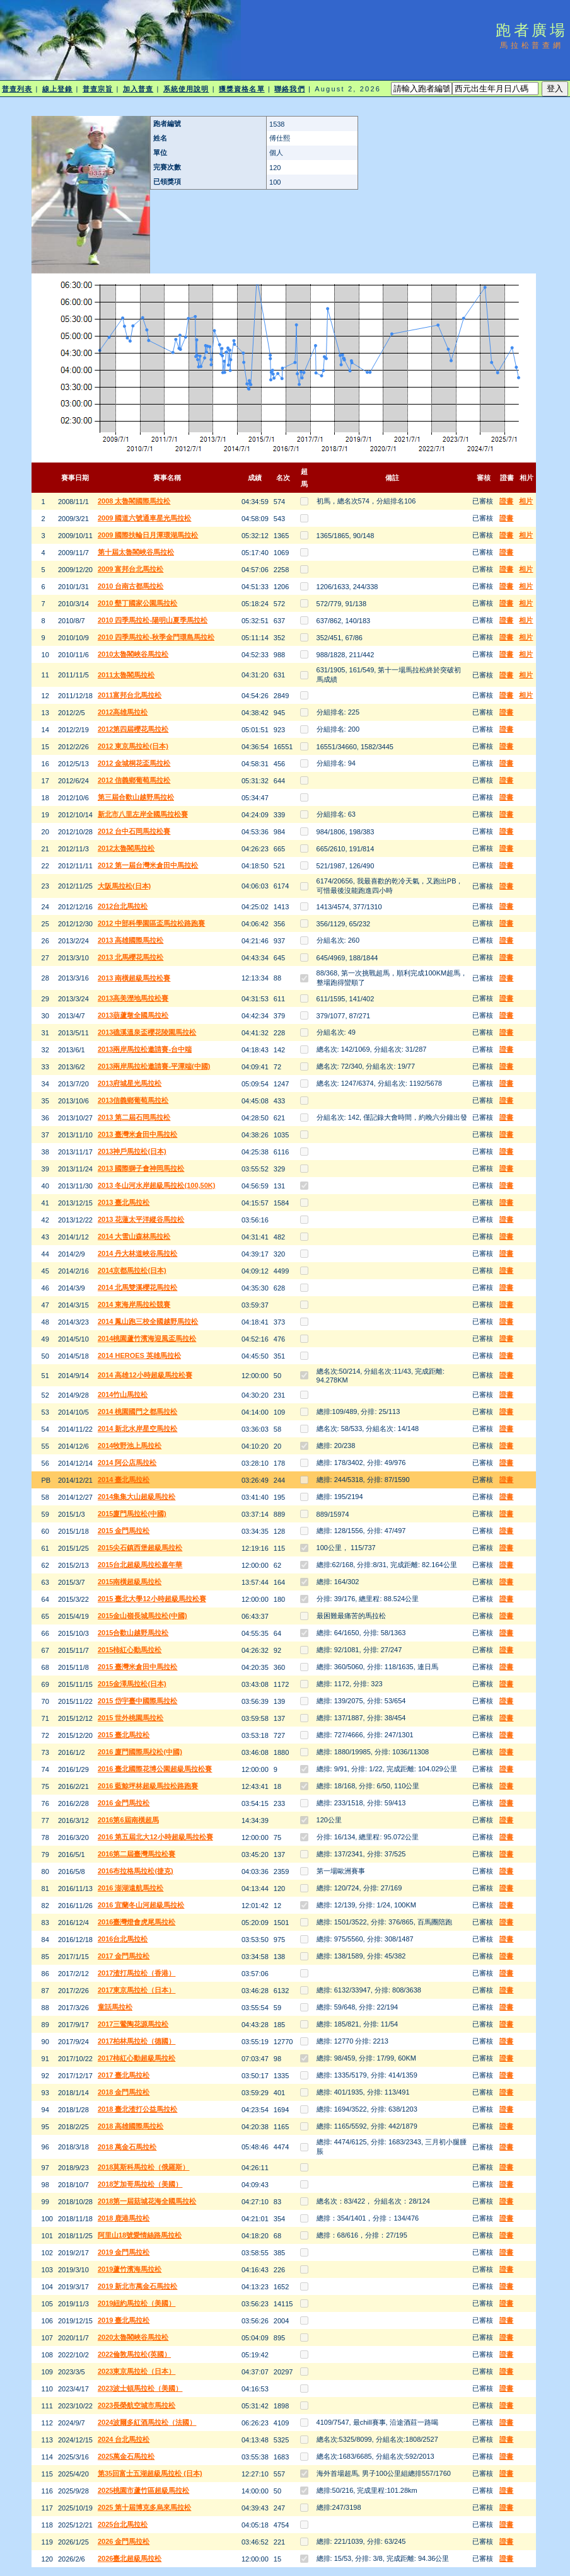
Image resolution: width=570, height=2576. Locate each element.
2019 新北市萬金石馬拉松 (138, 2286)
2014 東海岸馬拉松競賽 (134, 1304)
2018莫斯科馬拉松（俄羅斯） (143, 2167)
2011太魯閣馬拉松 (126, 675)
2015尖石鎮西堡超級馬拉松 (140, 1547)
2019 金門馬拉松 (124, 2252)
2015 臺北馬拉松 (124, 1735)
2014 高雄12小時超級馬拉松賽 (145, 1375)
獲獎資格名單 (242, 89)
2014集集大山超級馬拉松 (136, 1496)
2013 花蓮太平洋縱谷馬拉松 (141, 1219)
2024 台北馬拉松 (124, 2439)
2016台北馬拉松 (123, 1939)
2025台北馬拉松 (123, 2524)
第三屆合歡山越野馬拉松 (136, 797)
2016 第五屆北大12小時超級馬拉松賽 (155, 1837)
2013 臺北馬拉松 (124, 1202)
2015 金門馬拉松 (124, 1530)
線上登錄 (57, 89)
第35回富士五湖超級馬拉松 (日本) (150, 2473)
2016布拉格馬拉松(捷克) (135, 1871)
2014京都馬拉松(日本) (132, 1270)
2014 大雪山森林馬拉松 (134, 1236)
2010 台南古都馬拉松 (131, 586)
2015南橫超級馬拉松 (129, 1581)
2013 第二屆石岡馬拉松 (134, 1117)
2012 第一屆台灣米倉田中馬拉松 (148, 865)
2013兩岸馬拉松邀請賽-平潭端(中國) (154, 1066)
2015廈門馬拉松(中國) (132, 1513)
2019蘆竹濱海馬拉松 (129, 2269)
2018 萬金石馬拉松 (127, 2147)
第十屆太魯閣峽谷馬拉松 (136, 552)
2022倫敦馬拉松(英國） (134, 2354)
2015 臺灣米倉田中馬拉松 (138, 1666)
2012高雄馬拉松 (123, 712)
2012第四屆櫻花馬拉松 (133, 729)
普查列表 (17, 89)
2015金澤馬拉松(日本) (132, 1684)
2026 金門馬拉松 (124, 2541)
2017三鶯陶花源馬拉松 (133, 2024)
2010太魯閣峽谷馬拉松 (133, 654)
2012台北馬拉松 (123, 906)
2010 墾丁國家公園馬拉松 (138, 603)
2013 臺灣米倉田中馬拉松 (138, 1134)
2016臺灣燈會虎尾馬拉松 (136, 1922)
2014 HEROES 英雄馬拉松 (139, 1355)
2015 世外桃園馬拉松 (131, 1718)
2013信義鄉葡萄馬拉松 (133, 1100)
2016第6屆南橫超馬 (128, 1820)
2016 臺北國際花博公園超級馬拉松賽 (155, 1769)
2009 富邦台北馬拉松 (131, 569)
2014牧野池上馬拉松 (129, 1445)
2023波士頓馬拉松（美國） (140, 2388)
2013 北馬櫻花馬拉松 (131, 957)
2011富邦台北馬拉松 (129, 695)
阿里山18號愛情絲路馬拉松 (140, 2235)
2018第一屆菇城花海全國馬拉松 (147, 2201)
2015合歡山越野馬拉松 (133, 1632)
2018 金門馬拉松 (124, 2092)
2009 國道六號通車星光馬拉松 (145, 518)
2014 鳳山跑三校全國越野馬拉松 (148, 1321)
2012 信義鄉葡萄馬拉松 (134, 780)
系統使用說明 (186, 89)
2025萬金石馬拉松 (126, 2456)
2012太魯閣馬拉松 (126, 848)
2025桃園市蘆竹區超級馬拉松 (143, 2490)
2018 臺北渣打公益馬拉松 (138, 2109)
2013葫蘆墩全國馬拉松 (133, 1015)
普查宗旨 (98, 89)
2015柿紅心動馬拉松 (129, 1649)
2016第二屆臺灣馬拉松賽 (136, 1854)
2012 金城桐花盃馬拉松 (134, 763)
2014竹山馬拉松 (123, 1394)
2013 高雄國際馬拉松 (131, 940)
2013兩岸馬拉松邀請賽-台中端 (145, 1049)
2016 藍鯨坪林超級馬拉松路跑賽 (148, 1786)
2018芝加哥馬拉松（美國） (140, 2184)
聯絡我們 (289, 89)
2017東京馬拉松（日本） (136, 1990)
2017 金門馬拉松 (124, 1956)
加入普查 (138, 89)
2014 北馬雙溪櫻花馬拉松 (138, 1287)
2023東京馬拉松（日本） (136, 2371)
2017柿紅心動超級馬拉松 (136, 2058)
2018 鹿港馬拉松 (124, 2218)
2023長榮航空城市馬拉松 (136, 2405)
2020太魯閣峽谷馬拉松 (133, 2337)
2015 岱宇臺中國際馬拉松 (138, 1701)
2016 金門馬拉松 (124, 1803)
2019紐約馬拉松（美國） (136, 2303)
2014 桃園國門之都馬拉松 (138, 1411)
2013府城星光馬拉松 (129, 1083)
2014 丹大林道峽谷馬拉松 (138, 1253)
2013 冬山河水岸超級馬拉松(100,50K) (156, 1185)
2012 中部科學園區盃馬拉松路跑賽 (152, 923)
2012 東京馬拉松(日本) (133, 746)
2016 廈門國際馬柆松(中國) (140, 1752)
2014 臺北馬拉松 (124, 1479)
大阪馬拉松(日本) (124, 886)
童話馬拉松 (115, 2007)
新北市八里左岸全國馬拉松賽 (143, 814)
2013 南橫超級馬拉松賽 (134, 978)
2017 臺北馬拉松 (124, 2075)
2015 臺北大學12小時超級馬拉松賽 (152, 1598)
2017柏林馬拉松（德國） (136, 2041)
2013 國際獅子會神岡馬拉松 (141, 1168)
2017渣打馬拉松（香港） (136, 1973)
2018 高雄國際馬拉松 (131, 2126)
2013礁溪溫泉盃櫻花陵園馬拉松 (147, 1032)
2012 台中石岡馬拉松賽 (134, 831)
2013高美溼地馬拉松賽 (133, 998)
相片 (526, 501)
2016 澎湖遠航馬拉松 (131, 1888)
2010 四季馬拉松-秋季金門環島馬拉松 (156, 637)
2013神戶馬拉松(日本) (132, 1151)
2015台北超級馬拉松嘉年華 (140, 1564)
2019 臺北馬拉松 (124, 2320)
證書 (506, 501)
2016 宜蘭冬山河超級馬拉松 (141, 1905)
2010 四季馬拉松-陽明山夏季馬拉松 (152, 620)
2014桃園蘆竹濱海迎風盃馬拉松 (147, 1338)
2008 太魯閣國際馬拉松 (134, 501)
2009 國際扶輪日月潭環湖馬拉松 (148, 535)
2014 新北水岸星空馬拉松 (138, 1428)
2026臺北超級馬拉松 (129, 2558)
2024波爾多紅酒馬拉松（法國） (147, 2422)
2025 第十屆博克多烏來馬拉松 (145, 2507)
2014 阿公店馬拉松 (127, 1462)
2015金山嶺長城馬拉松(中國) (142, 1615)
